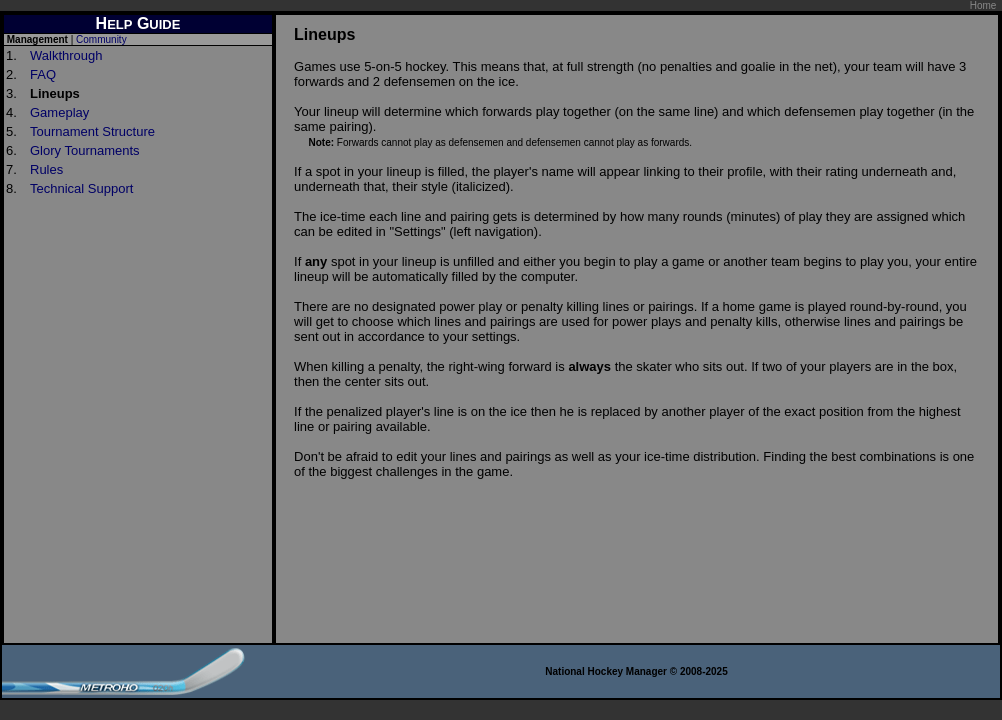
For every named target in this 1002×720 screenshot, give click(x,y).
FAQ (43, 74)
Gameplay (59, 112)
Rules (46, 169)
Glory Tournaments (85, 150)
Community (101, 39)
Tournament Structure (92, 131)
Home (983, 5)
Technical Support (81, 188)
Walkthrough (66, 55)
